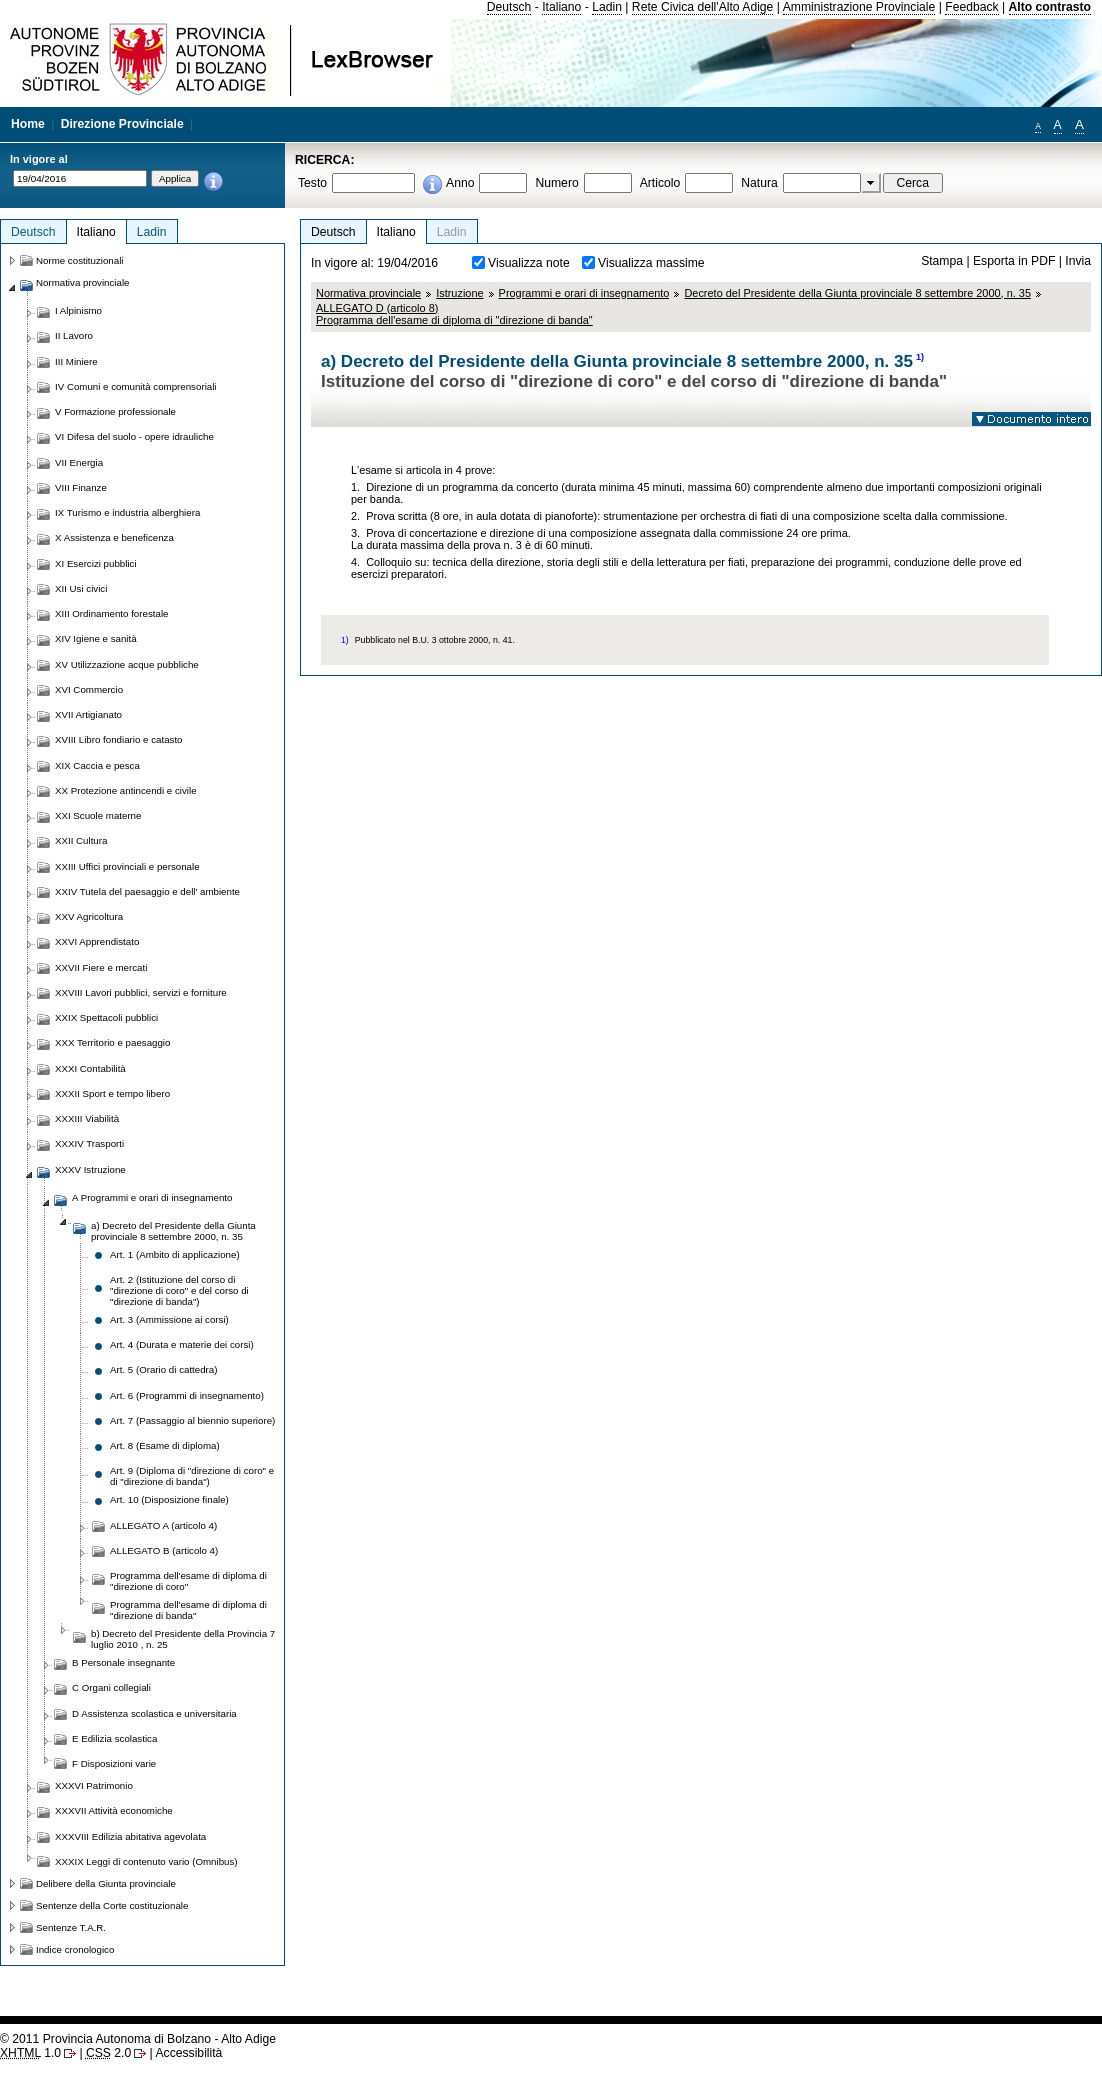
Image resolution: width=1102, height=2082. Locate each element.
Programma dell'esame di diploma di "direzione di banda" (188, 1610)
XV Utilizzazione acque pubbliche (127, 664)
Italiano (561, 7)
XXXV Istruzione (90, 1169)
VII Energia (79, 462)
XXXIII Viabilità (87, 1118)
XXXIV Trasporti (89, 1143)
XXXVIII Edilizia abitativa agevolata (130, 1836)
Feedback (971, 7)
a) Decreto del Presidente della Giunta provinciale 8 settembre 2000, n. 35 (173, 1231)
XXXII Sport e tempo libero (112, 1093)
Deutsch (509, 7)
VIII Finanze (81, 487)
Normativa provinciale (368, 293)
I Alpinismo (78, 310)
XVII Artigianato (88, 714)
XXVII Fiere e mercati (101, 967)
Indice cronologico (75, 1949)
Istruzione (459, 293)
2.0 (108, 2053)
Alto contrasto (1050, 7)
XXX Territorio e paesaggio (112, 1042)
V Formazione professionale (115, 411)
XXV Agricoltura (89, 916)
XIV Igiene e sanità (96, 638)
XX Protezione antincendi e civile (126, 790)
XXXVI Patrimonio (94, 1785)
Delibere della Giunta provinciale (106, 1883)
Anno (460, 183)
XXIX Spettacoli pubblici (106, 1017)
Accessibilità (188, 2053)
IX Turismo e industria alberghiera (127, 512)
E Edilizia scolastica (114, 1738)
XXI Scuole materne (98, 815)
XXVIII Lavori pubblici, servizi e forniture (141, 992)
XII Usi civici (81, 588)
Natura (759, 183)
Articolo (660, 183)
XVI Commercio (89, 689)
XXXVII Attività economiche (114, 1810)
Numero (556, 183)
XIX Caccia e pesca (97, 765)
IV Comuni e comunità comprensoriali (136, 386)
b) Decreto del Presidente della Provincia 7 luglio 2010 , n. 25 (183, 1639)
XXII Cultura (81, 840)
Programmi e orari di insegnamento (584, 293)
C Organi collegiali (111, 1687)
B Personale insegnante (123, 1662)
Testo (312, 183)
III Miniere (76, 361)
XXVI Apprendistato (97, 941)
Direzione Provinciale (122, 124)
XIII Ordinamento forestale (111, 613)
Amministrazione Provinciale (859, 7)
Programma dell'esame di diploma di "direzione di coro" (188, 1581)
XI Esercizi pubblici (96, 563)
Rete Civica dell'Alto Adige (703, 7)
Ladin (607, 7)
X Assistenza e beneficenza (114, 537)
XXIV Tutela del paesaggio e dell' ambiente (147, 891)
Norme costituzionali (80, 260)
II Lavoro (74, 335)
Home (28, 124)
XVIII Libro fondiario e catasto (119, 739)
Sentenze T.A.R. (71, 1927)
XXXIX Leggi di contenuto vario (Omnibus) (146, 1861)
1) (920, 357)
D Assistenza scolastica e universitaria (154, 1713)
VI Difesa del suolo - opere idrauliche (134, 436)
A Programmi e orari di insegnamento (152, 1197)
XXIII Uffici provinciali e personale (127, 866)
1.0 (30, 2053)
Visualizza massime (651, 263)
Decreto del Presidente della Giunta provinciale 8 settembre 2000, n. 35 (857, 293)
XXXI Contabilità (90, 1068)
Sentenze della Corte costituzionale (112, 1905)
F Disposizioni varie (114, 1763)
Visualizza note (529, 263)
